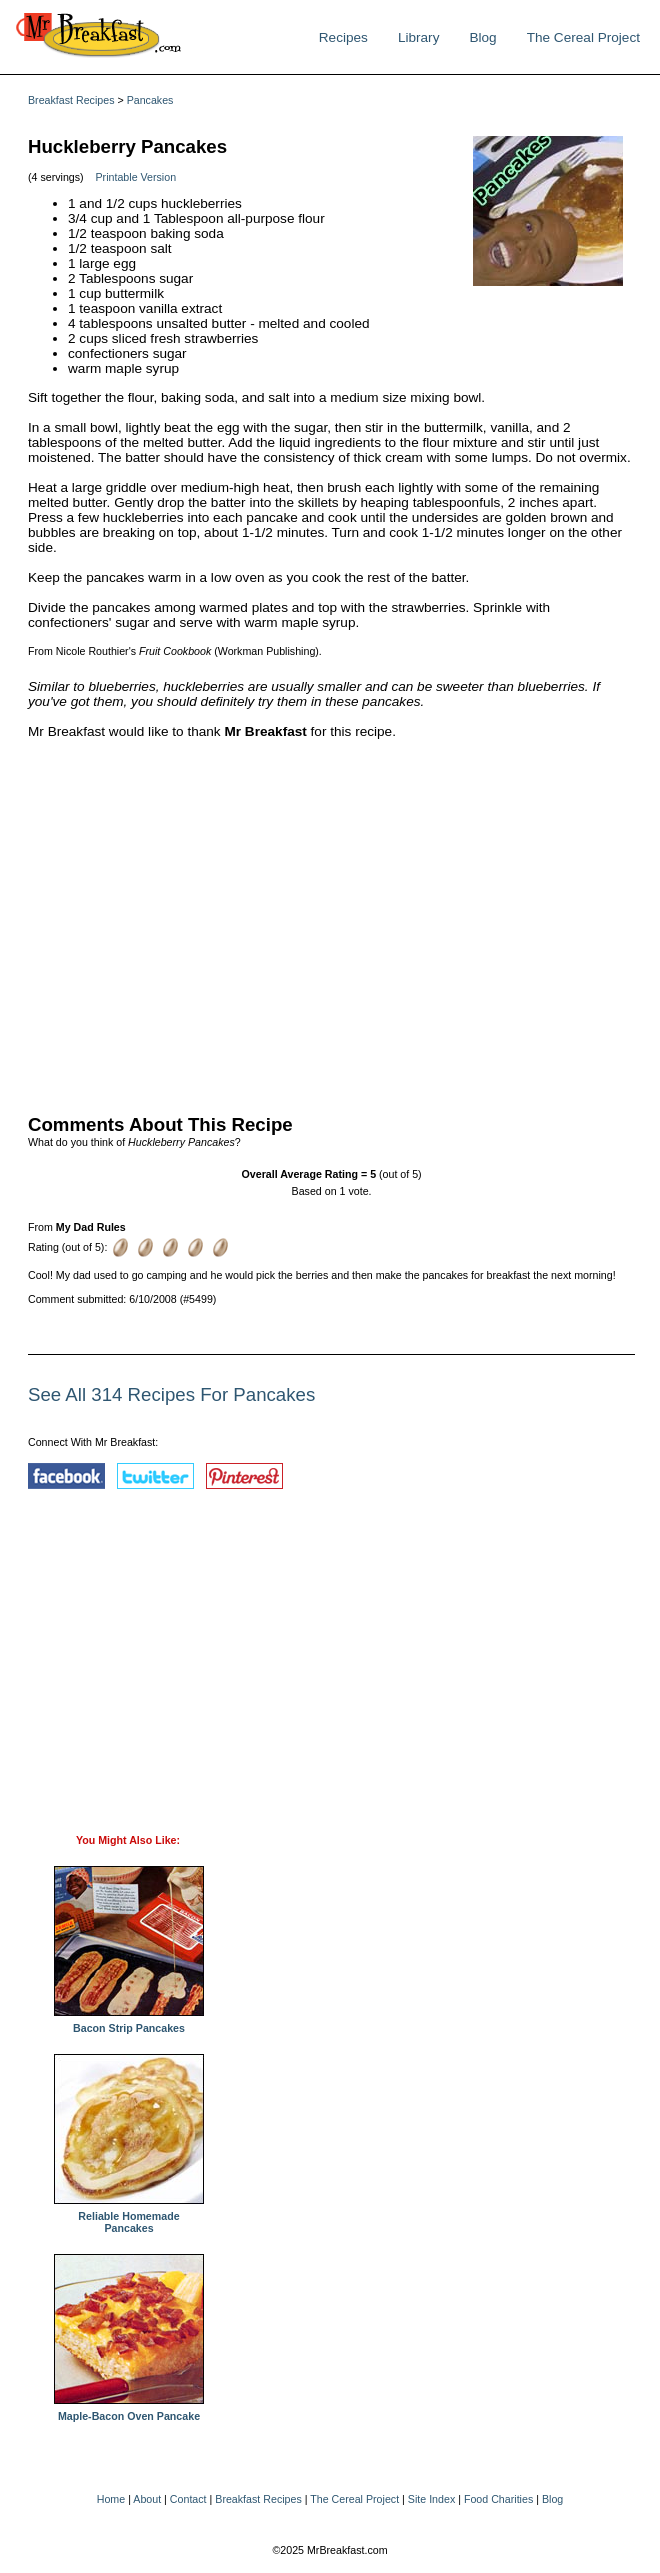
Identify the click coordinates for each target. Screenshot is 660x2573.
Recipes (343, 37)
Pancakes (150, 100)
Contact (188, 2499)
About (147, 2499)
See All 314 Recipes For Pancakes (171, 1394)
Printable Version (136, 177)
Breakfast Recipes (71, 100)
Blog (482, 37)
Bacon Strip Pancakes (129, 2023)
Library (419, 37)
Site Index (431, 2499)
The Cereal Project (583, 37)
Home (111, 2499)
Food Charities (498, 2499)
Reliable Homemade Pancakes (129, 2217)
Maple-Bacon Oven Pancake (129, 2411)
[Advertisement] (331, 922)
